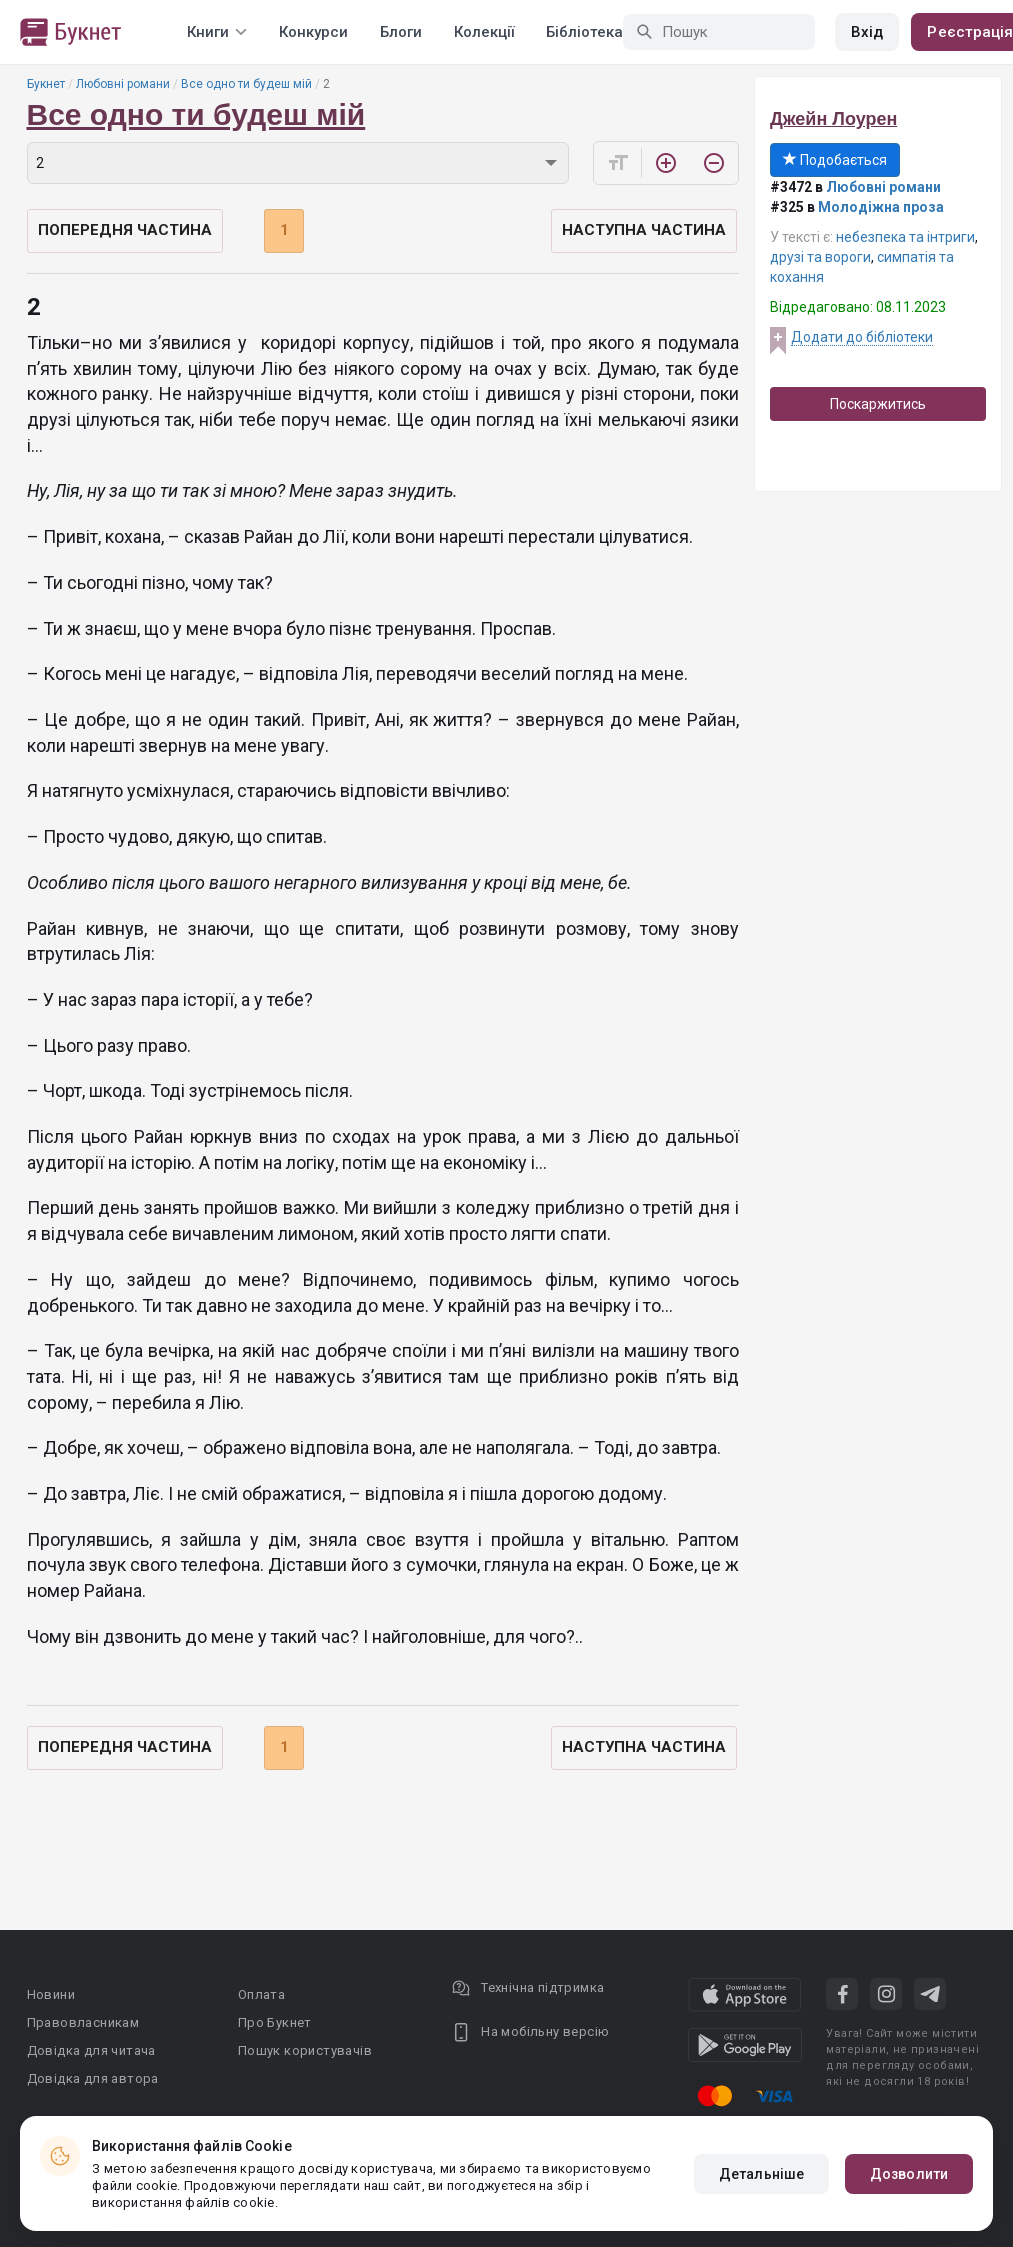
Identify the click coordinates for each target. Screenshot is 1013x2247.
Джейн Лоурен (833, 119)
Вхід (867, 32)
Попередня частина (125, 230)
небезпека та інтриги (905, 237)
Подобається (835, 160)
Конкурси (313, 32)
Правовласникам (83, 2022)
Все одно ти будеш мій (246, 84)
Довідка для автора (93, 2078)
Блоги (401, 32)
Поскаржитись (878, 404)
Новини (51, 1994)
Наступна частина (644, 230)
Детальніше (761, 2174)
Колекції (484, 32)
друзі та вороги (820, 257)
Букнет (46, 84)
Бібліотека (584, 32)
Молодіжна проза (881, 207)
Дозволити (909, 2174)
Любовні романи (123, 84)
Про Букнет (275, 2022)
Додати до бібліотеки (862, 337)
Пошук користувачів (305, 2050)
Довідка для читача (91, 2050)
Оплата (261, 1994)
